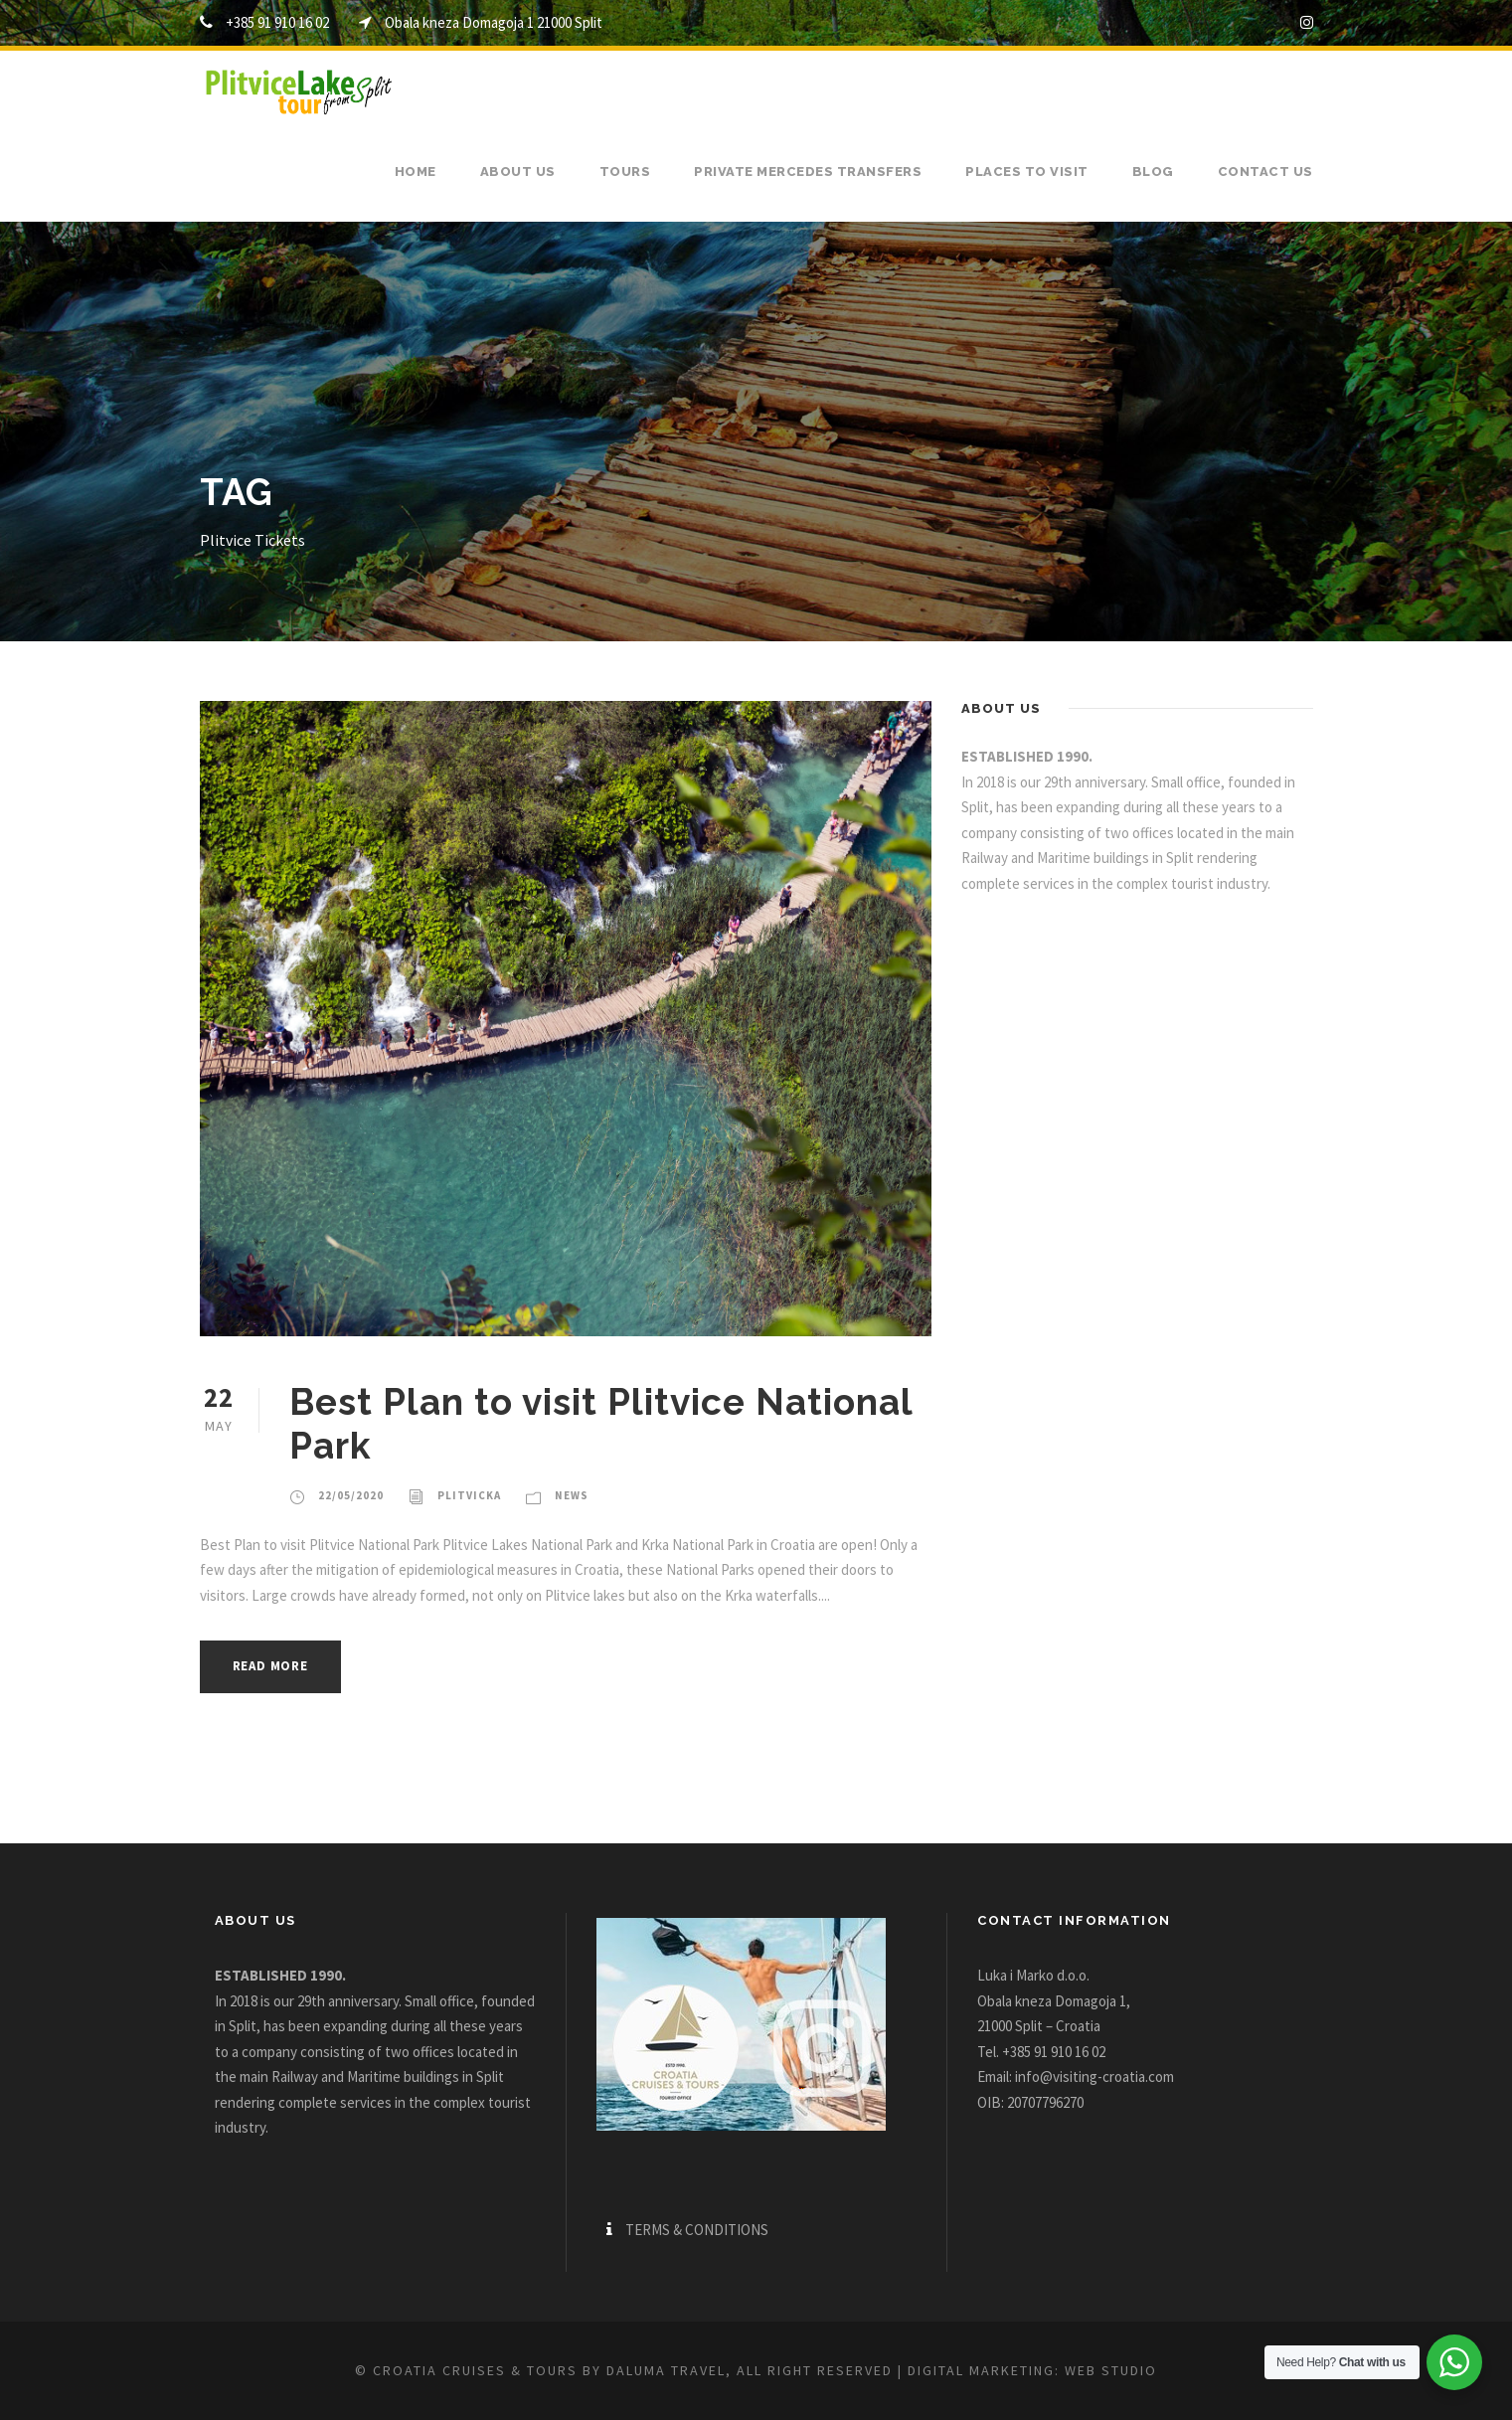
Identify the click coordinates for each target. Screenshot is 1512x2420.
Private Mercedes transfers (808, 171)
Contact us (1265, 171)
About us (518, 171)
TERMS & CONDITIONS (696, 2229)
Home (415, 171)
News (571, 1495)
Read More (270, 1665)
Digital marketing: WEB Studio (1032, 2370)
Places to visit (1027, 171)
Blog (1153, 171)
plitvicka (469, 1495)
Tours (625, 171)
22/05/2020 (351, 1495)
